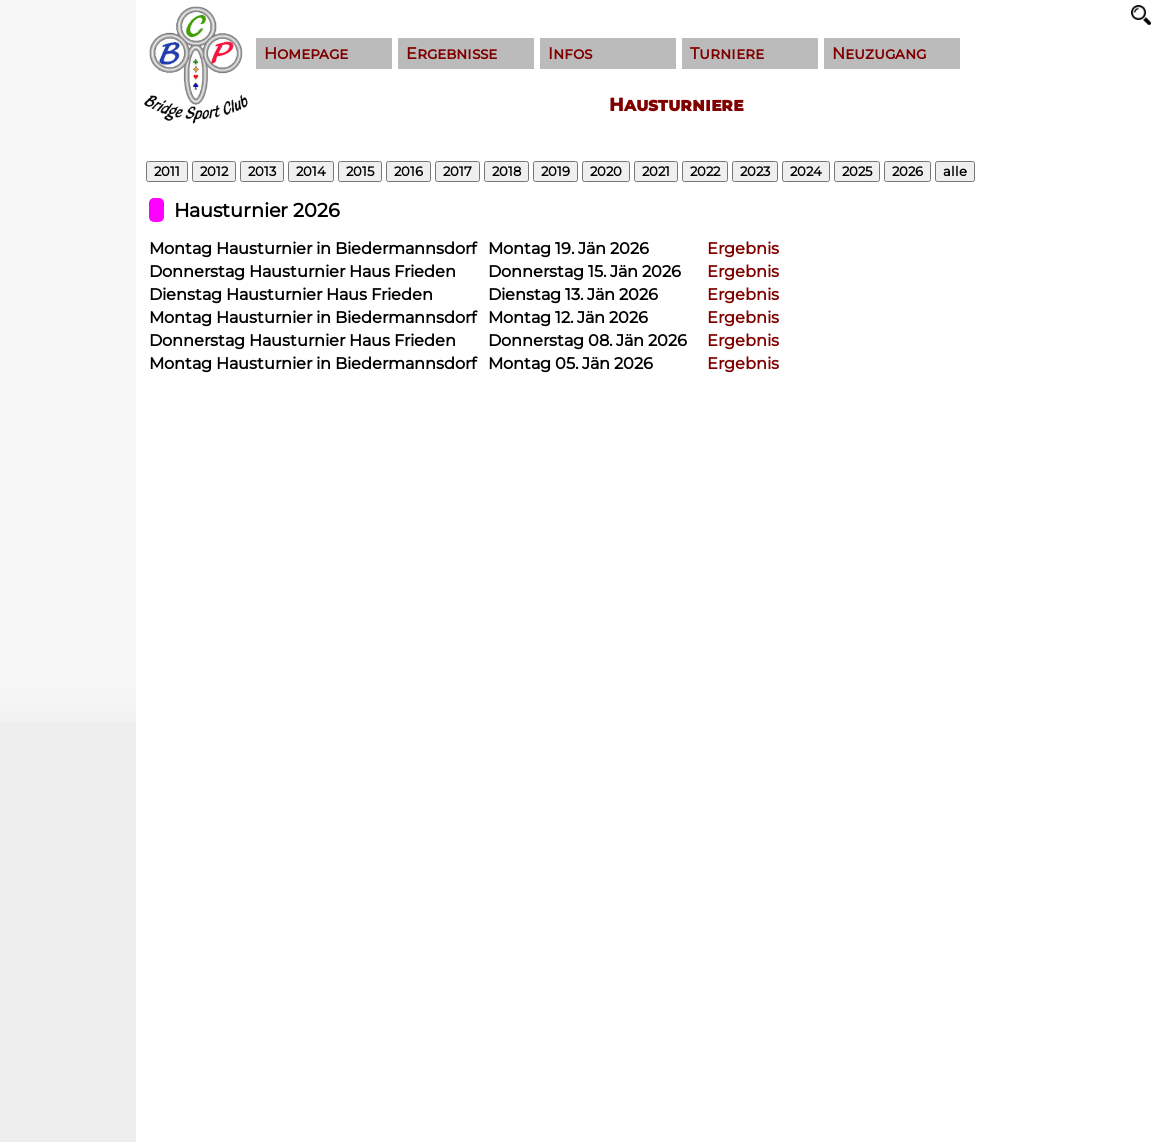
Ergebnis (743, 248)
